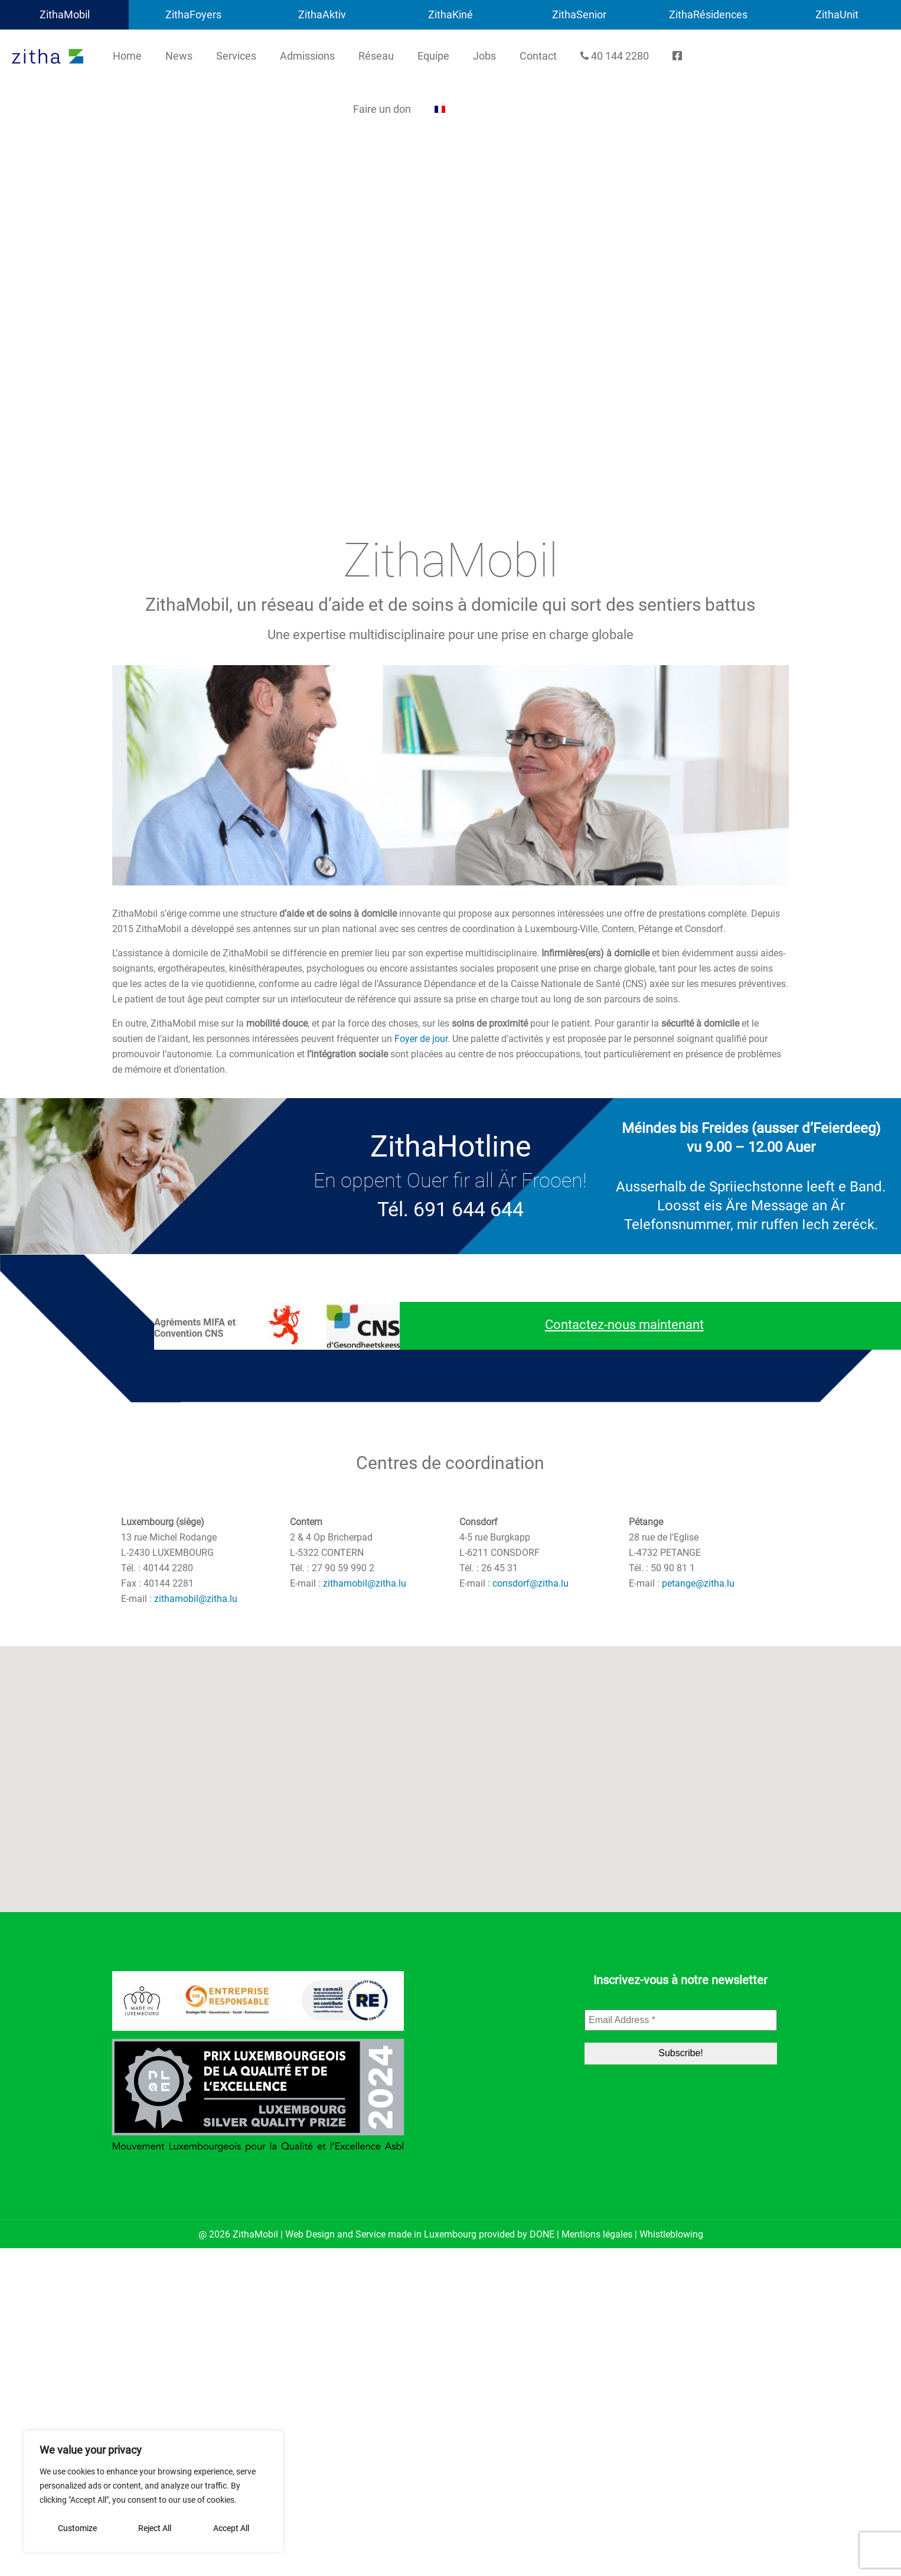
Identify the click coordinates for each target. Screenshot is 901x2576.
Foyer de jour (421, 1038)
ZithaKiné (450, 14)
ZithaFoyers (193, 14)
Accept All (231, 2528)
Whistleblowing (671, 2234)
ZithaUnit (836, 14)
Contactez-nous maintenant (624, 1324)
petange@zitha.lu (698, 1583)
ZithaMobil (65, 14)
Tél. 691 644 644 (450, 1209)
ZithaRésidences (708, 14)
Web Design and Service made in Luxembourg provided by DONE (419, 2234)
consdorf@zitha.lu (530, 1583)
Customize (77, 2528)
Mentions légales (597, 2234)
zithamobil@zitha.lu (195, 1598)
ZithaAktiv (322, 14)
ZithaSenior (579, 14)
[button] (450, 1772)
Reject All (154, 2528)
